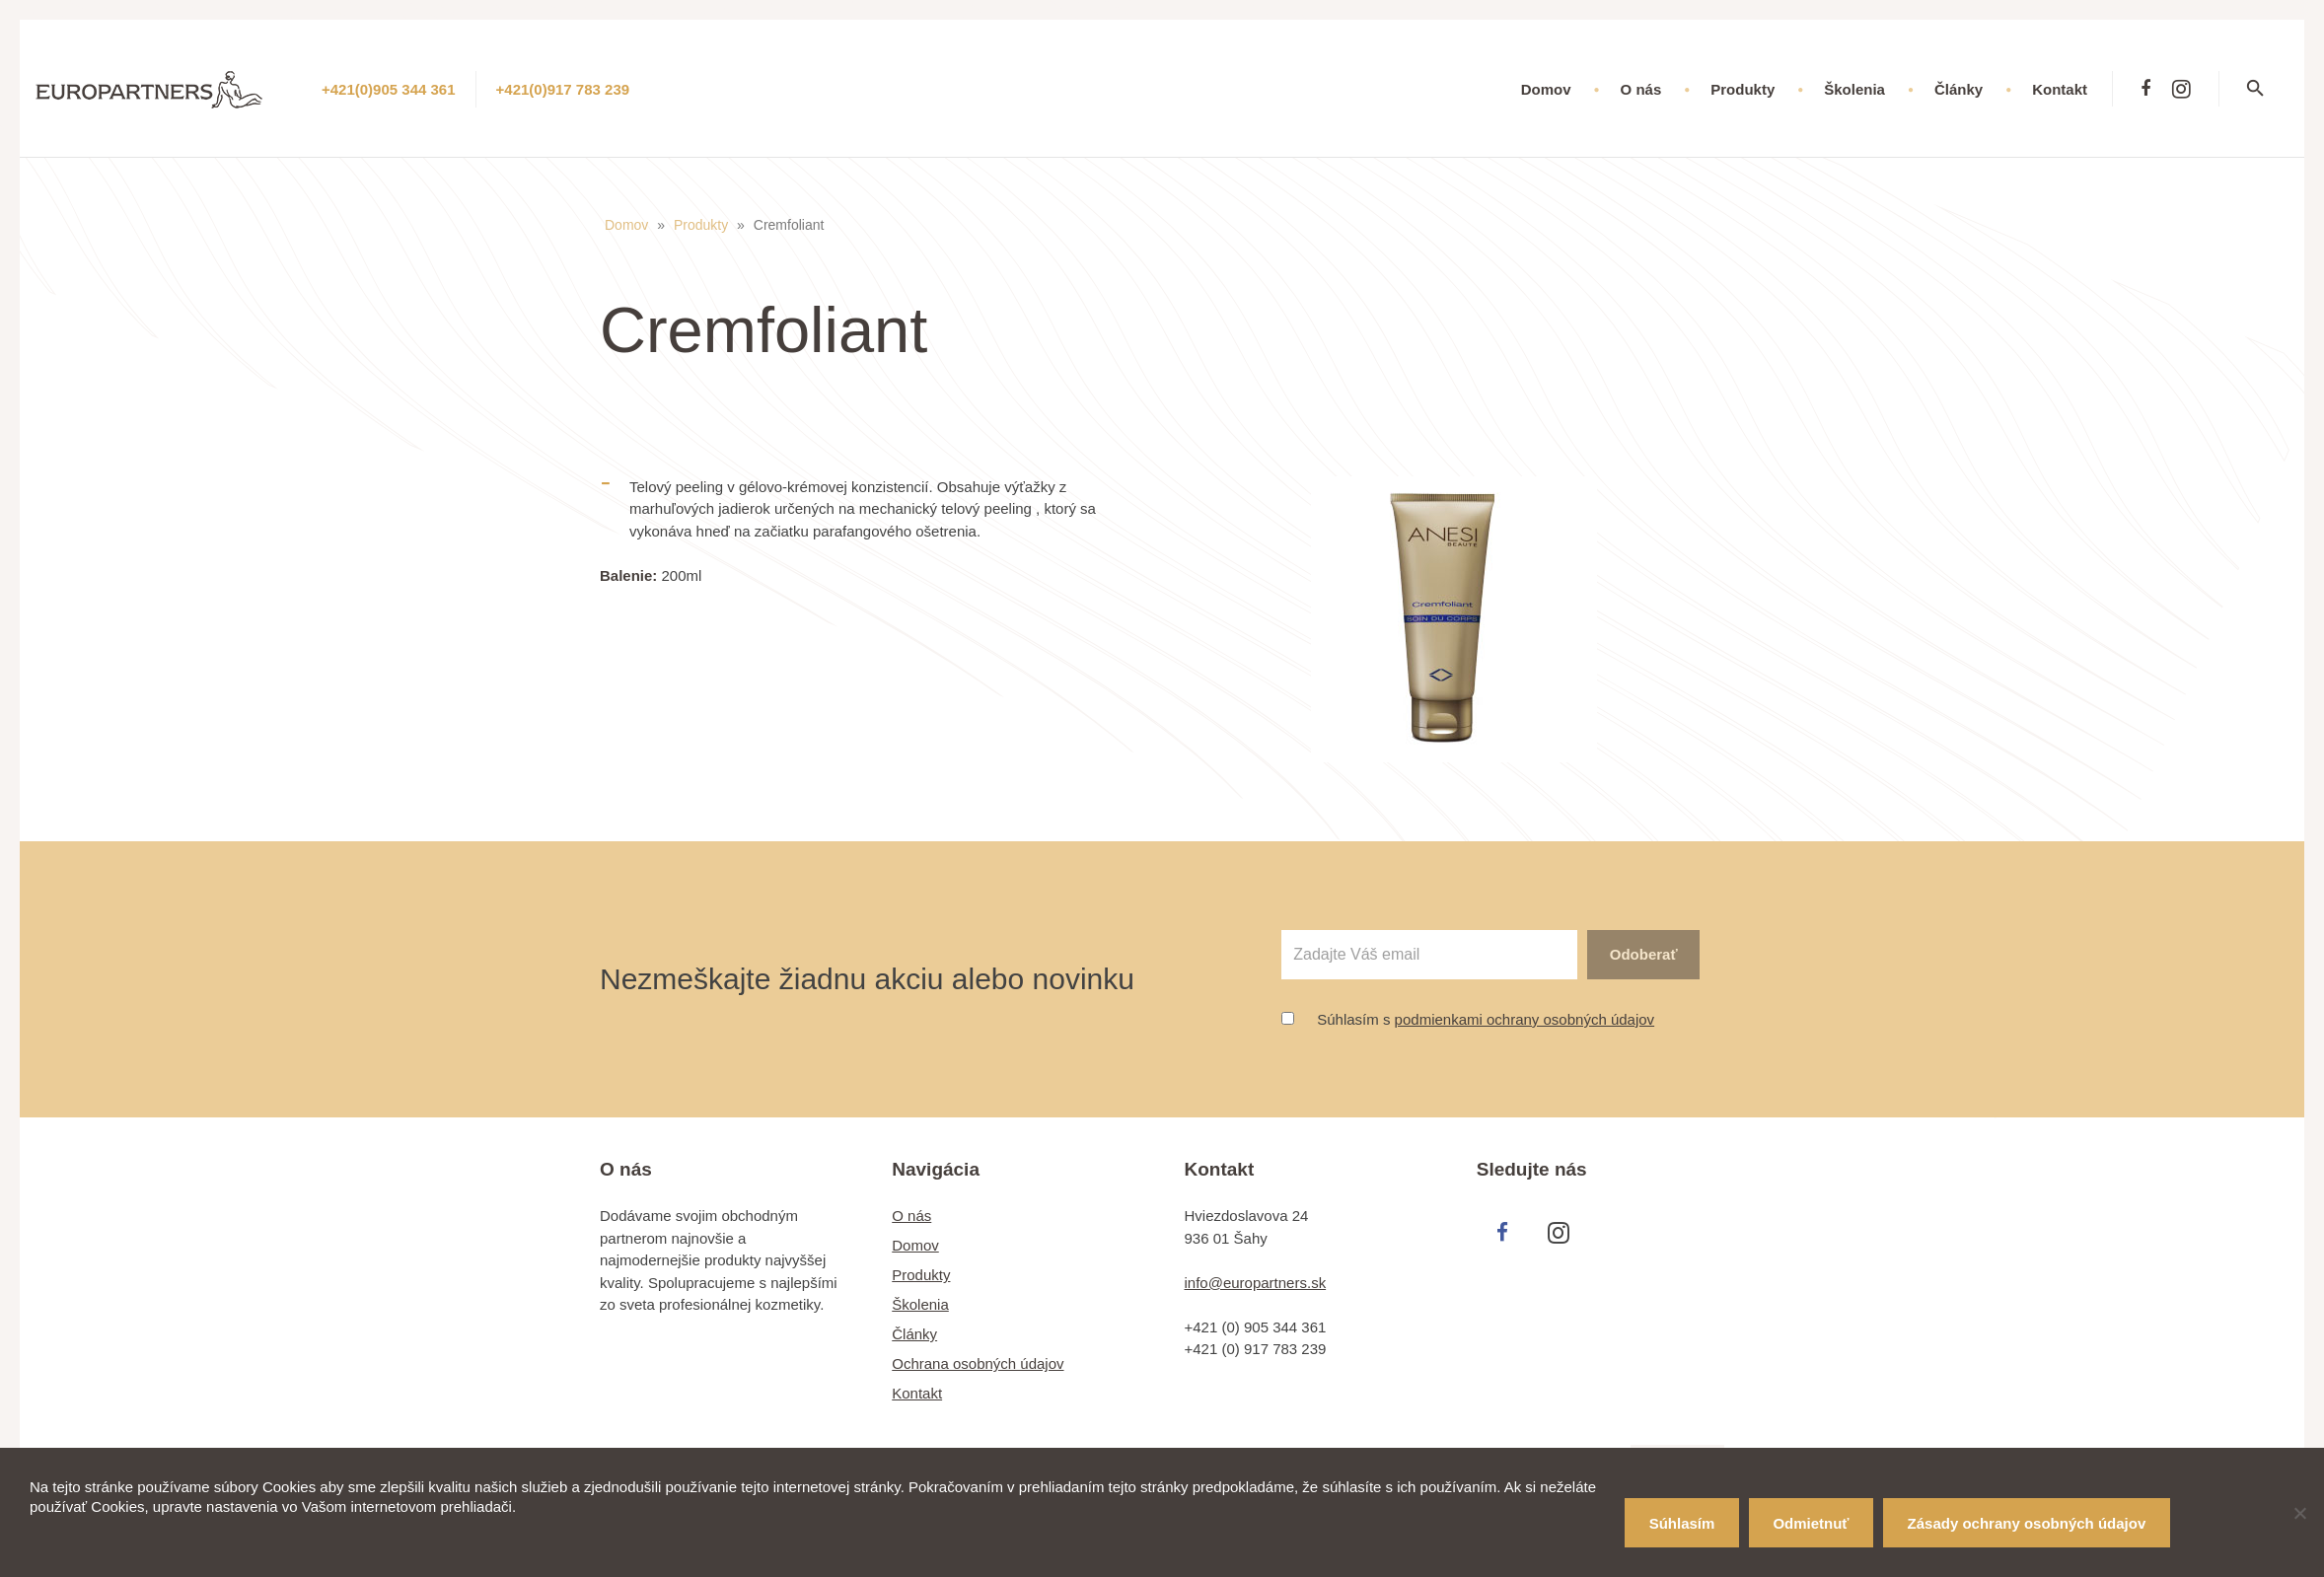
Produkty (701, 225)
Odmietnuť (1811, 1523)
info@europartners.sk (1256, 1282)
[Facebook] (2145, 89)
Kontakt (917, 1393)
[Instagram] (2181, 89)
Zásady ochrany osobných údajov (2027, 1523)
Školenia (920, 1304)
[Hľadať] (2267, 88)
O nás (911, 1215)
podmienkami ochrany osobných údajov (1525, 1019)
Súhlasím (1682, 1523)
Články (914, 1334)
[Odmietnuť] (2299, 1513)
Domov (626, 225)
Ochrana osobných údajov (977, 1363)
